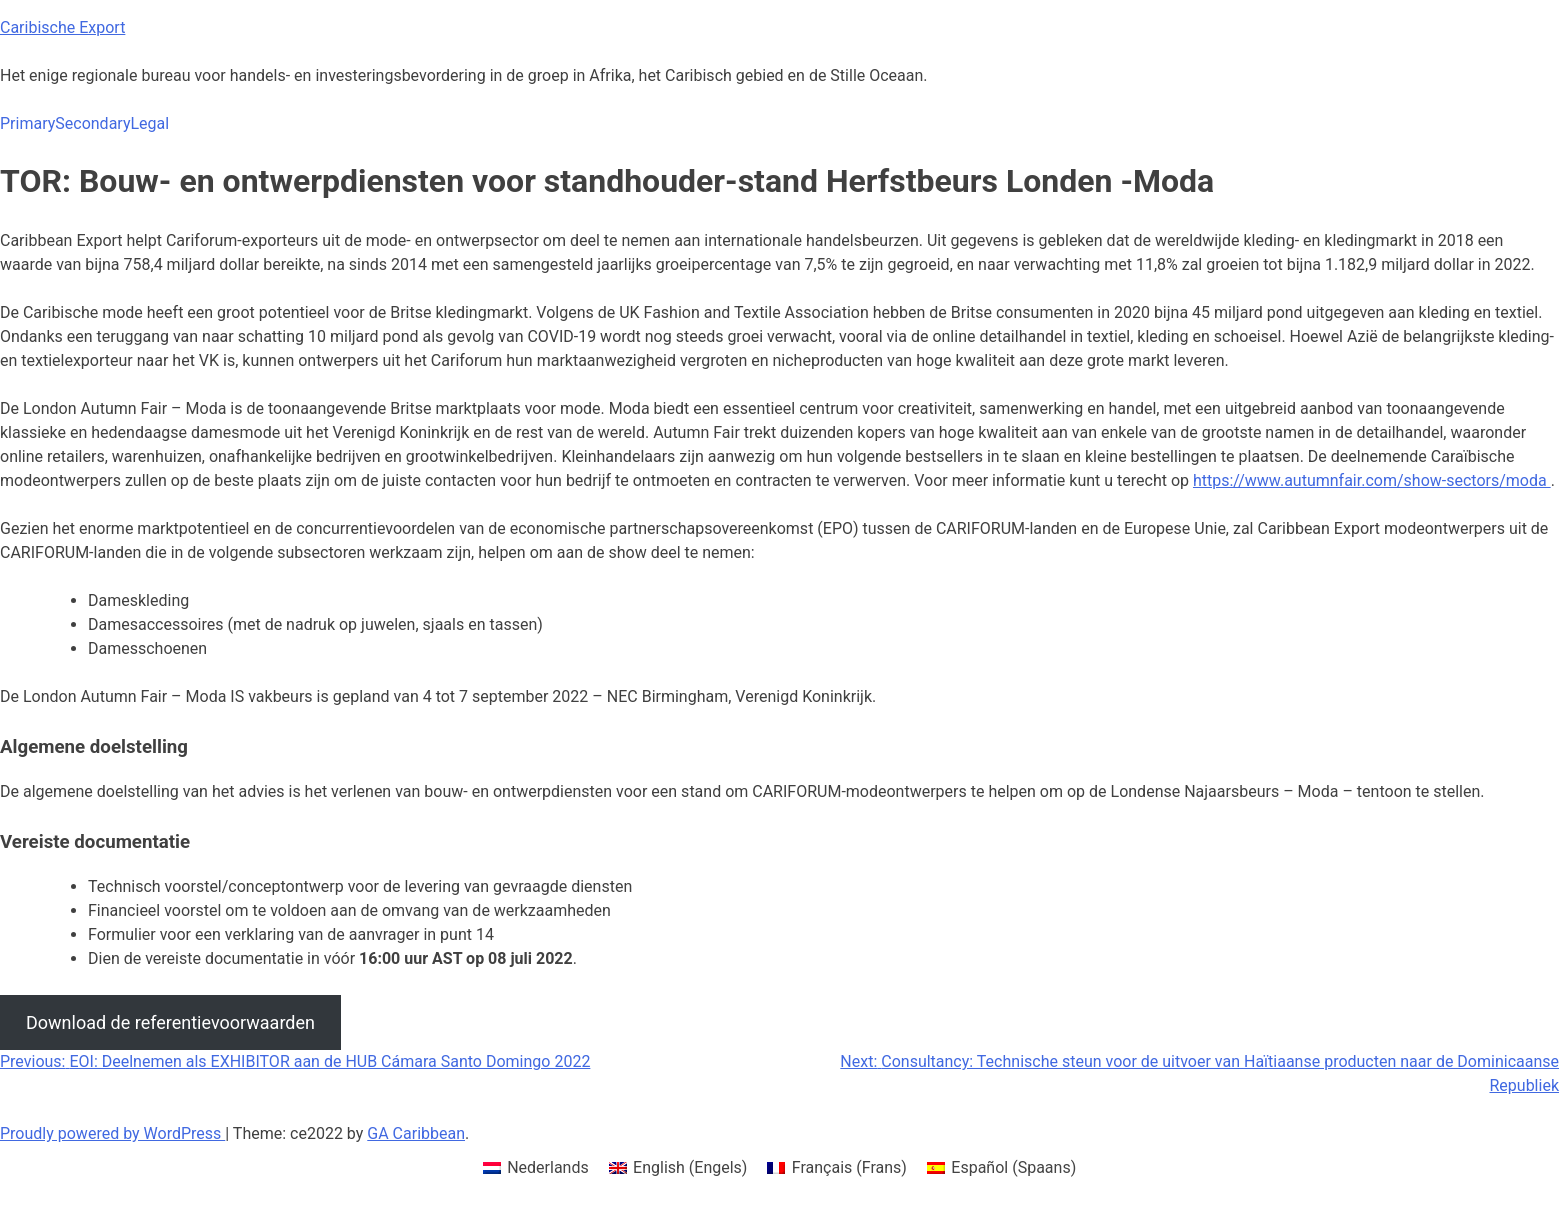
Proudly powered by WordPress (112, 1133)
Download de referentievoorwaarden (170, 1022)
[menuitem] (536, 1168)
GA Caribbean (416, 1133)
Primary (27, 123)
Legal (149, 123)
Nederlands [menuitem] (548, 1167)
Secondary (92, 123)
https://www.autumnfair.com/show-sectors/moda (1372, 480)
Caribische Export (62, 27)
